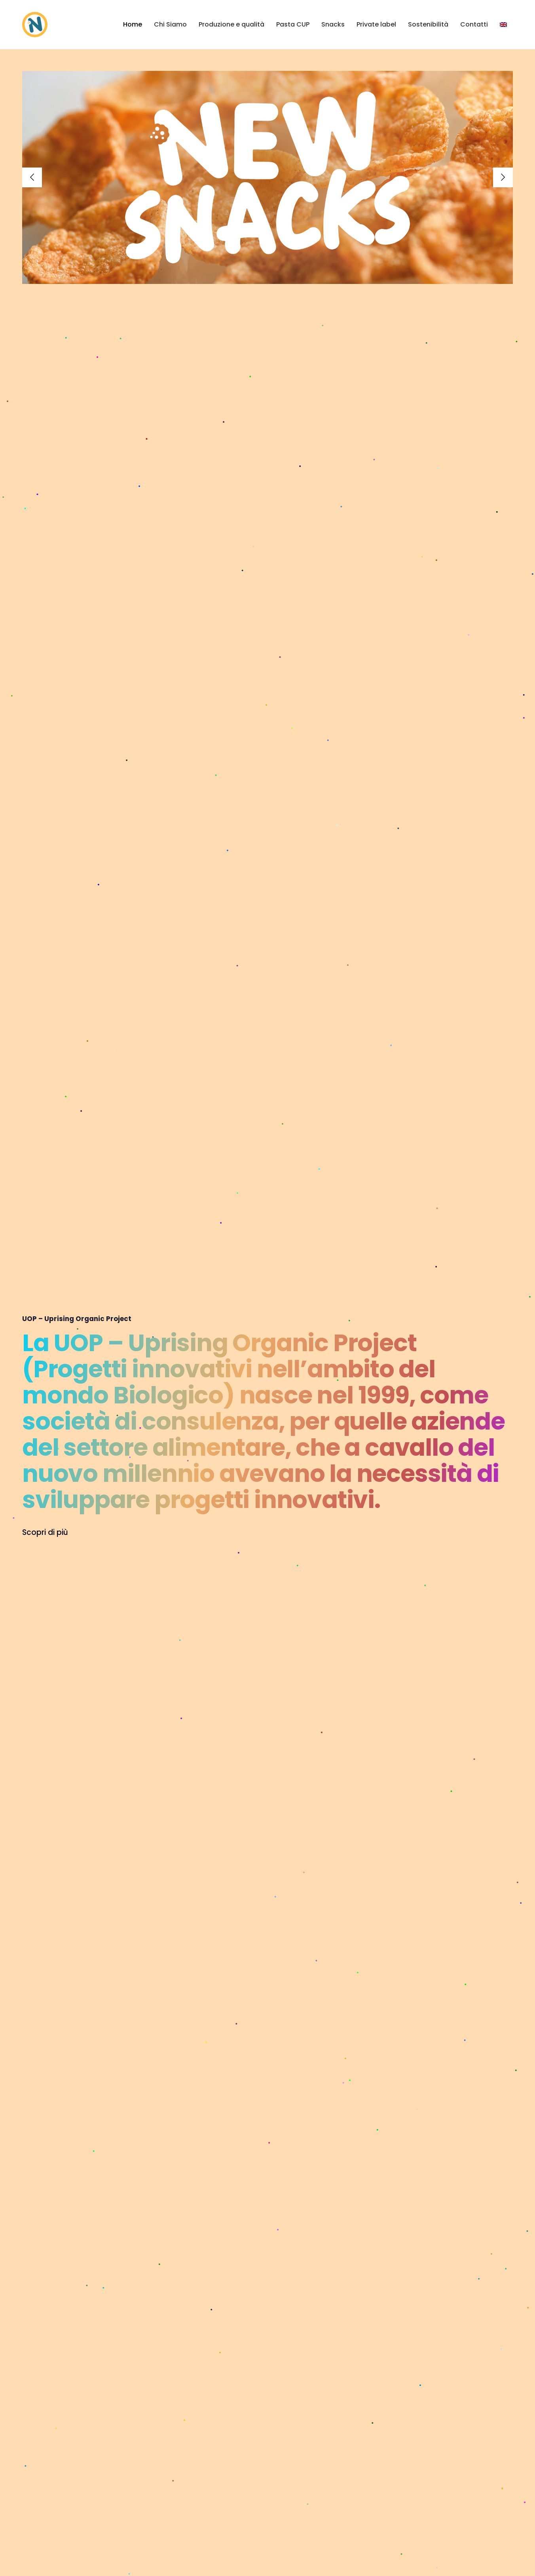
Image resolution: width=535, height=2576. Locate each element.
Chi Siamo (170, 24)
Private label (376, 24)
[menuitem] (503, 24)
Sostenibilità (428, 24)
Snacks (333, 24)
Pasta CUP (292, 24)
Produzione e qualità (231, 24)
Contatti (474, 24)
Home (132, 24)
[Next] (503, 177)
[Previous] (32, 177)
